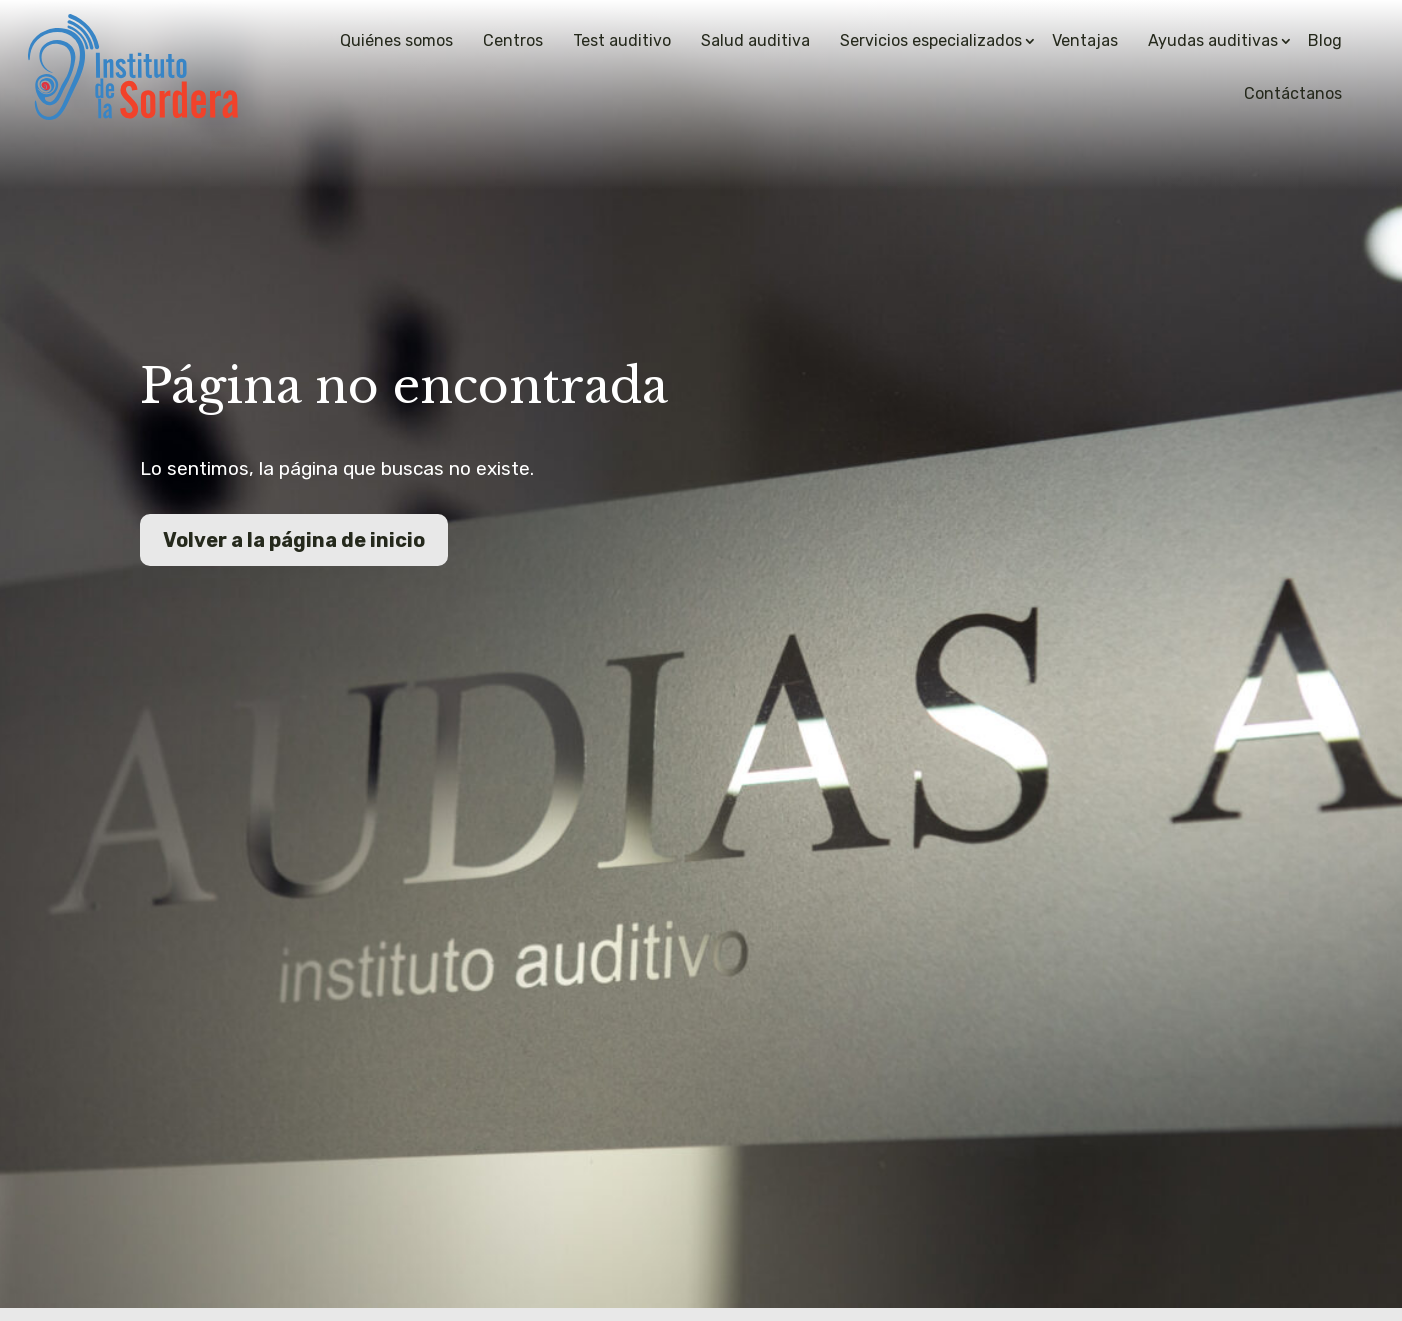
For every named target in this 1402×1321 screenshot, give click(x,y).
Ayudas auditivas (1213, 40)
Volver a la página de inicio (294, 540)
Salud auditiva (755, 40)
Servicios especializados (931, 40)
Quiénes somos (396, 40)
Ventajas (1085, 40)
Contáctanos (1293, 93)
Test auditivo (622, 40)
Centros (513, 40)
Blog (1325, 40)
